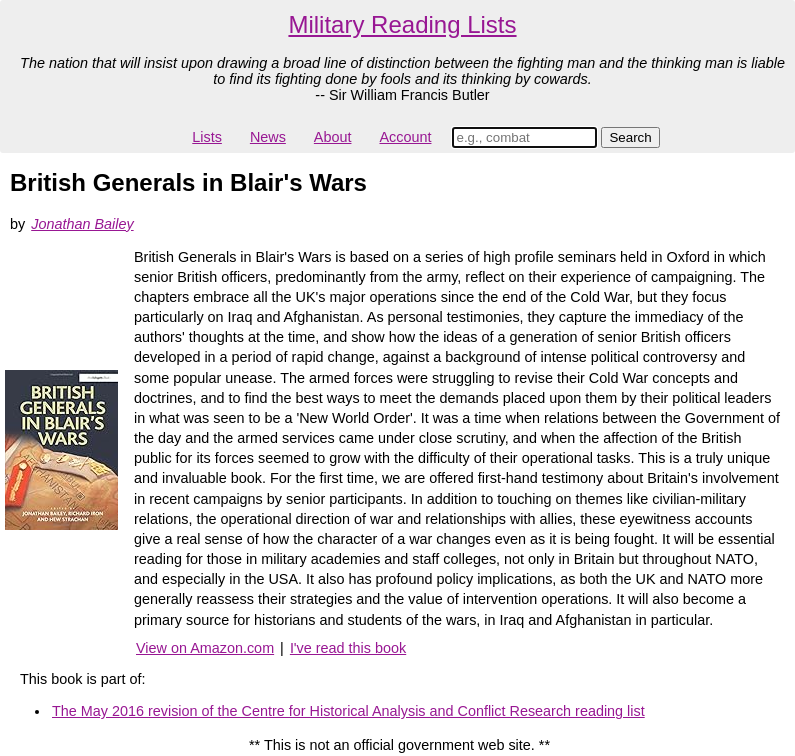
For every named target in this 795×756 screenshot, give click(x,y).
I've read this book (348, 648)
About (333, 137)
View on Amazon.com (205, 648)
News (268, 137)
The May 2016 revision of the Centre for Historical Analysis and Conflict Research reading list (348, 711)
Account (405, 137)
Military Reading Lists (402, 24)
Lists (207, 137)
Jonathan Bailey (82, 224)
